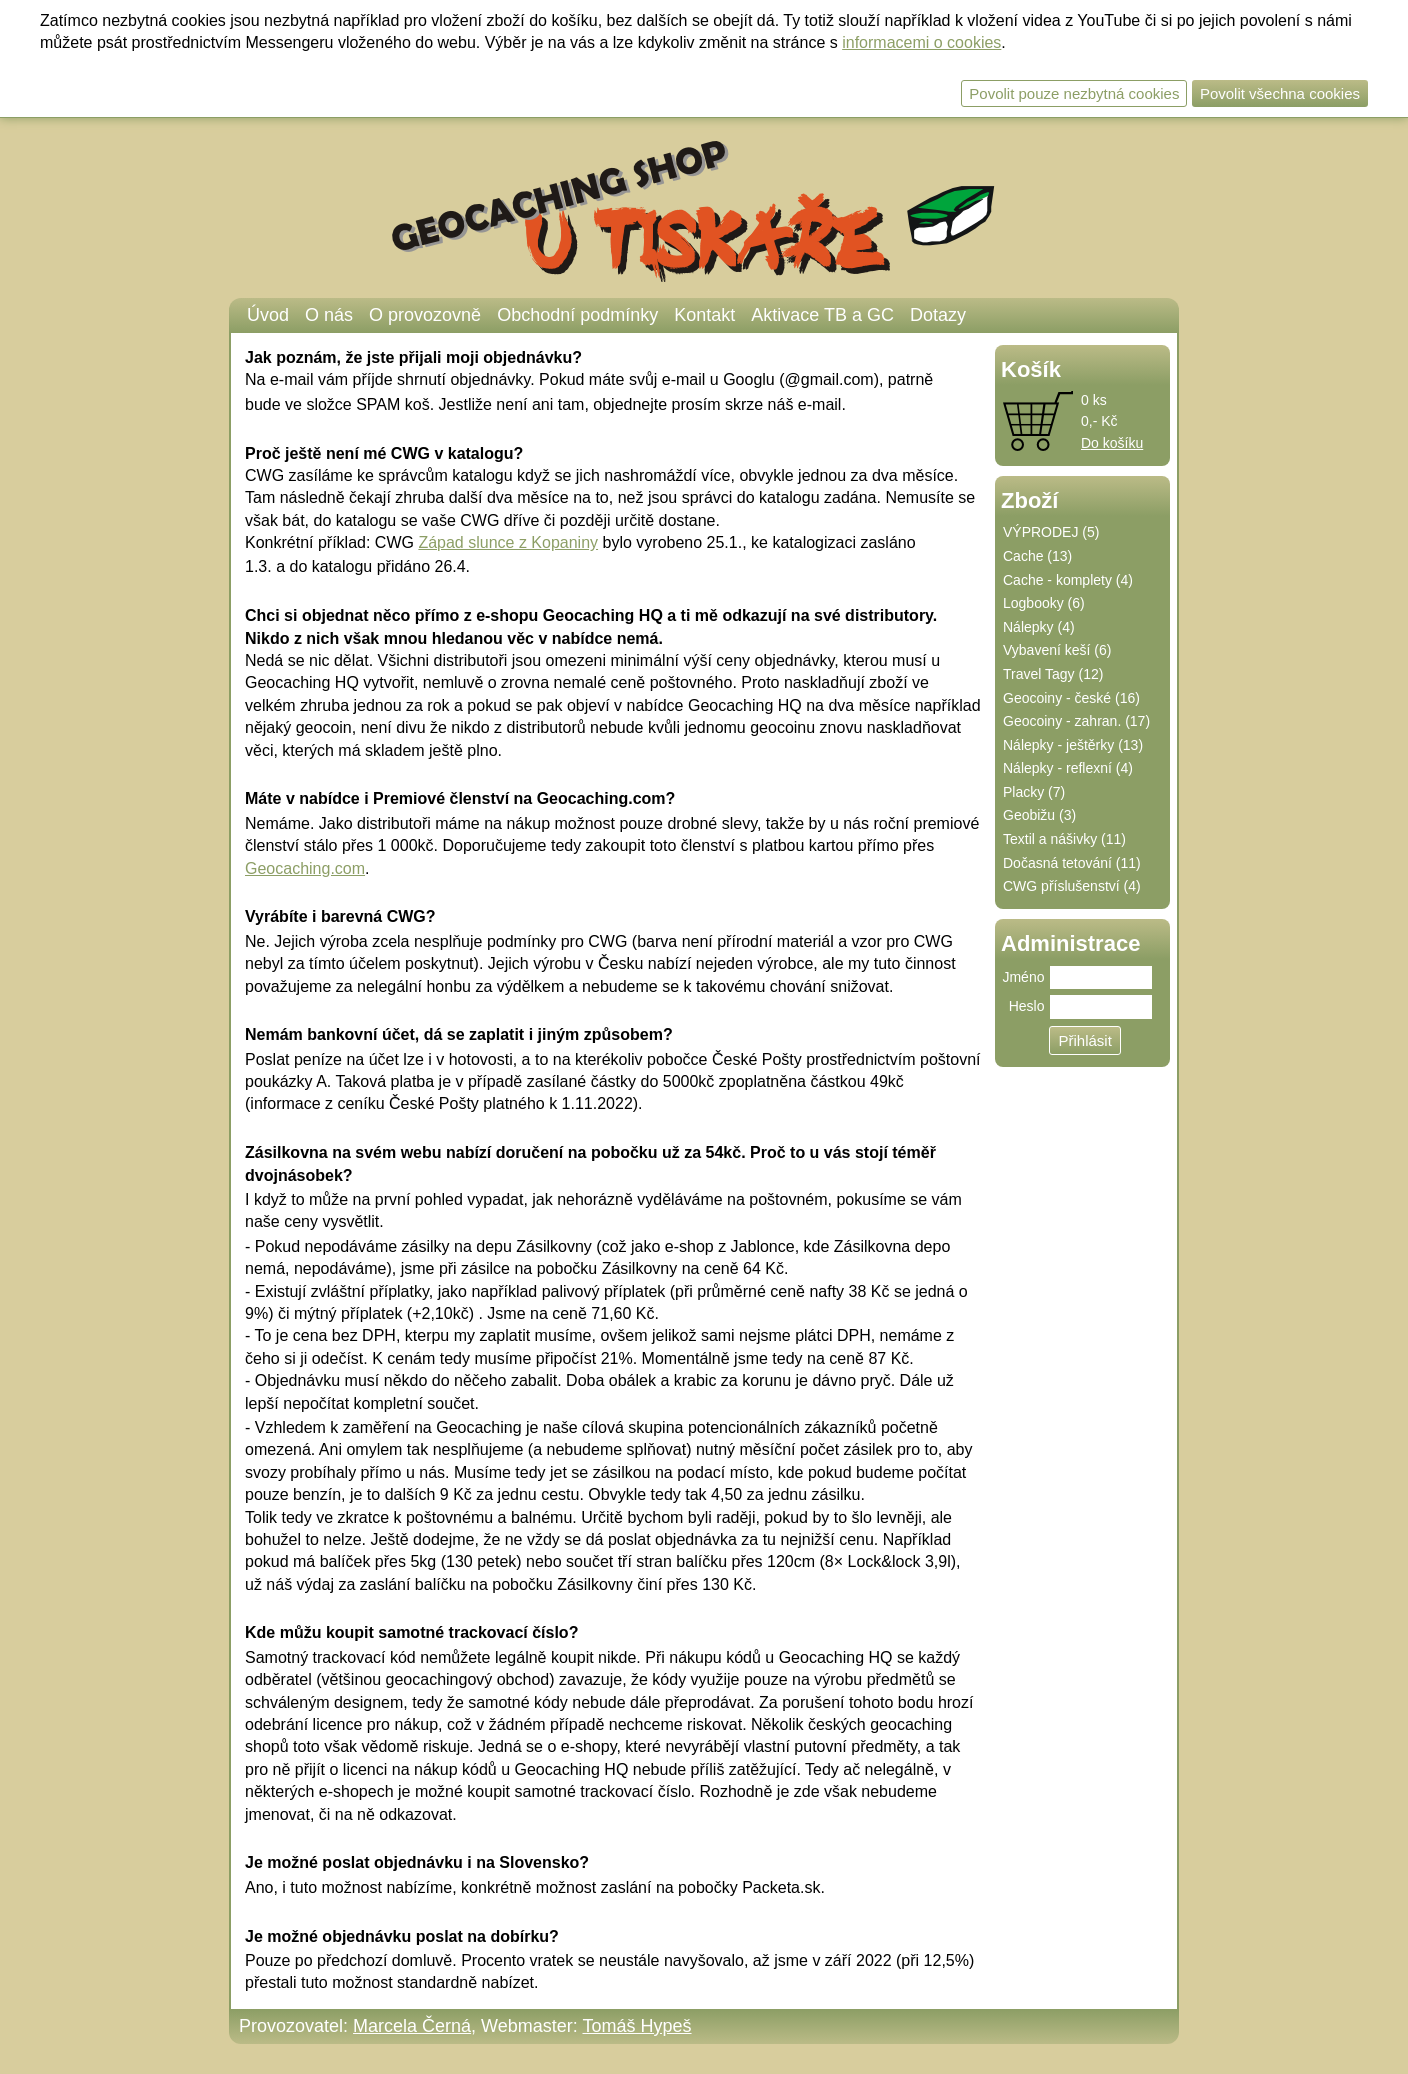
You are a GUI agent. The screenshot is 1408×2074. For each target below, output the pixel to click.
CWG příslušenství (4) (1072, 886)
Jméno (1023, 977)
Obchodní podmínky (577, 315)
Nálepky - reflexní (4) (1068, 768)
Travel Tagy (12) (1053, 674)
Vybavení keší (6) (1057, 650)
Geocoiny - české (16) (1071, 698)
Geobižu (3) (1039, 815)
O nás (329, 315)
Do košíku (1112, 443)
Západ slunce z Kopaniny (508, 542)
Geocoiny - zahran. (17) (1076, 721)
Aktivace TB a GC (822, 315)
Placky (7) (1034, 792)
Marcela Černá (412, 2026)
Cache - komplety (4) (1068, 580)
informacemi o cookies (921, 42)
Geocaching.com (305, 868)
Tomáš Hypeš (636, 2026)
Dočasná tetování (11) (1072, 863)
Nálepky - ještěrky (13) (1073, 745)
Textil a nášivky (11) (1064, 839)
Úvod (268, 315)
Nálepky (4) (1039, 627)
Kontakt (704, 315)
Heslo (1027, 1006)
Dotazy (938, 315)
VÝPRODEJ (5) (1051, 532)
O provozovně (425, 315)
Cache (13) (1037, 556)
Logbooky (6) (1044, 603)
